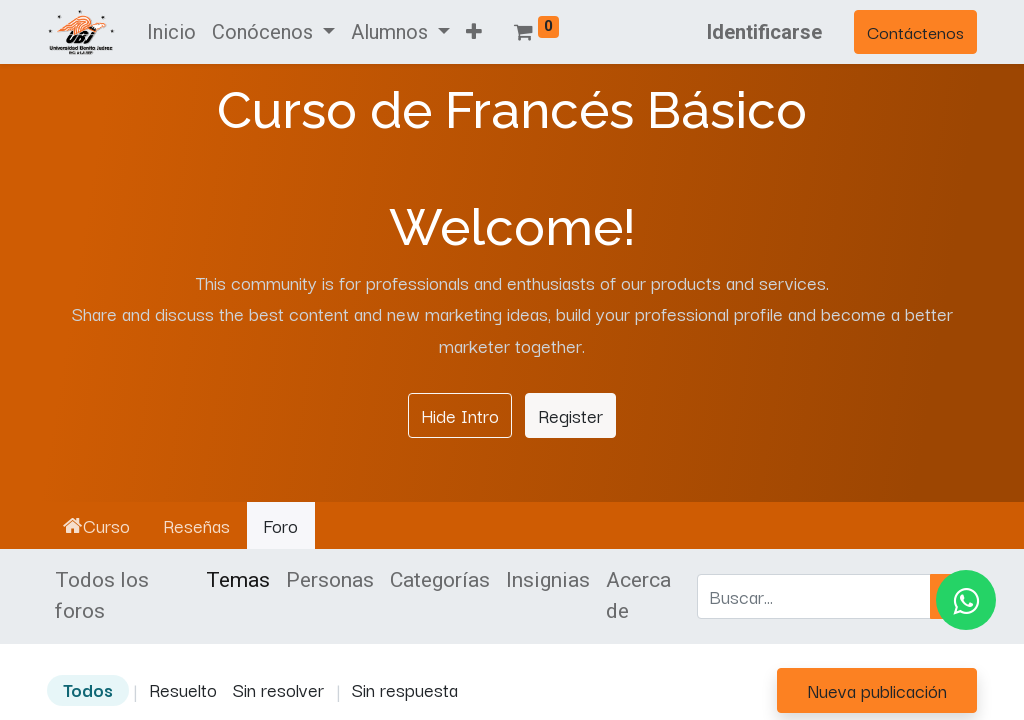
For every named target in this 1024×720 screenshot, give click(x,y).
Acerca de (638, 596)
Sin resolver (278, 689)
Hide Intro (460, 415)
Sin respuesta (405, 689)
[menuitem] (171, 32)
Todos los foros (102, 596)
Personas (330, 580)
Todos (88, 689)
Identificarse (764, 32)
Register (570, 415)
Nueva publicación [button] (877, 690)
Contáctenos (915, 31)
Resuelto (183, 689)
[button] (474, 32)
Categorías (440, 580)
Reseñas (196, 525)
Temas (238, 580)
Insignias (548, 580)
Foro (280, 525)
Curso (96, 525)
